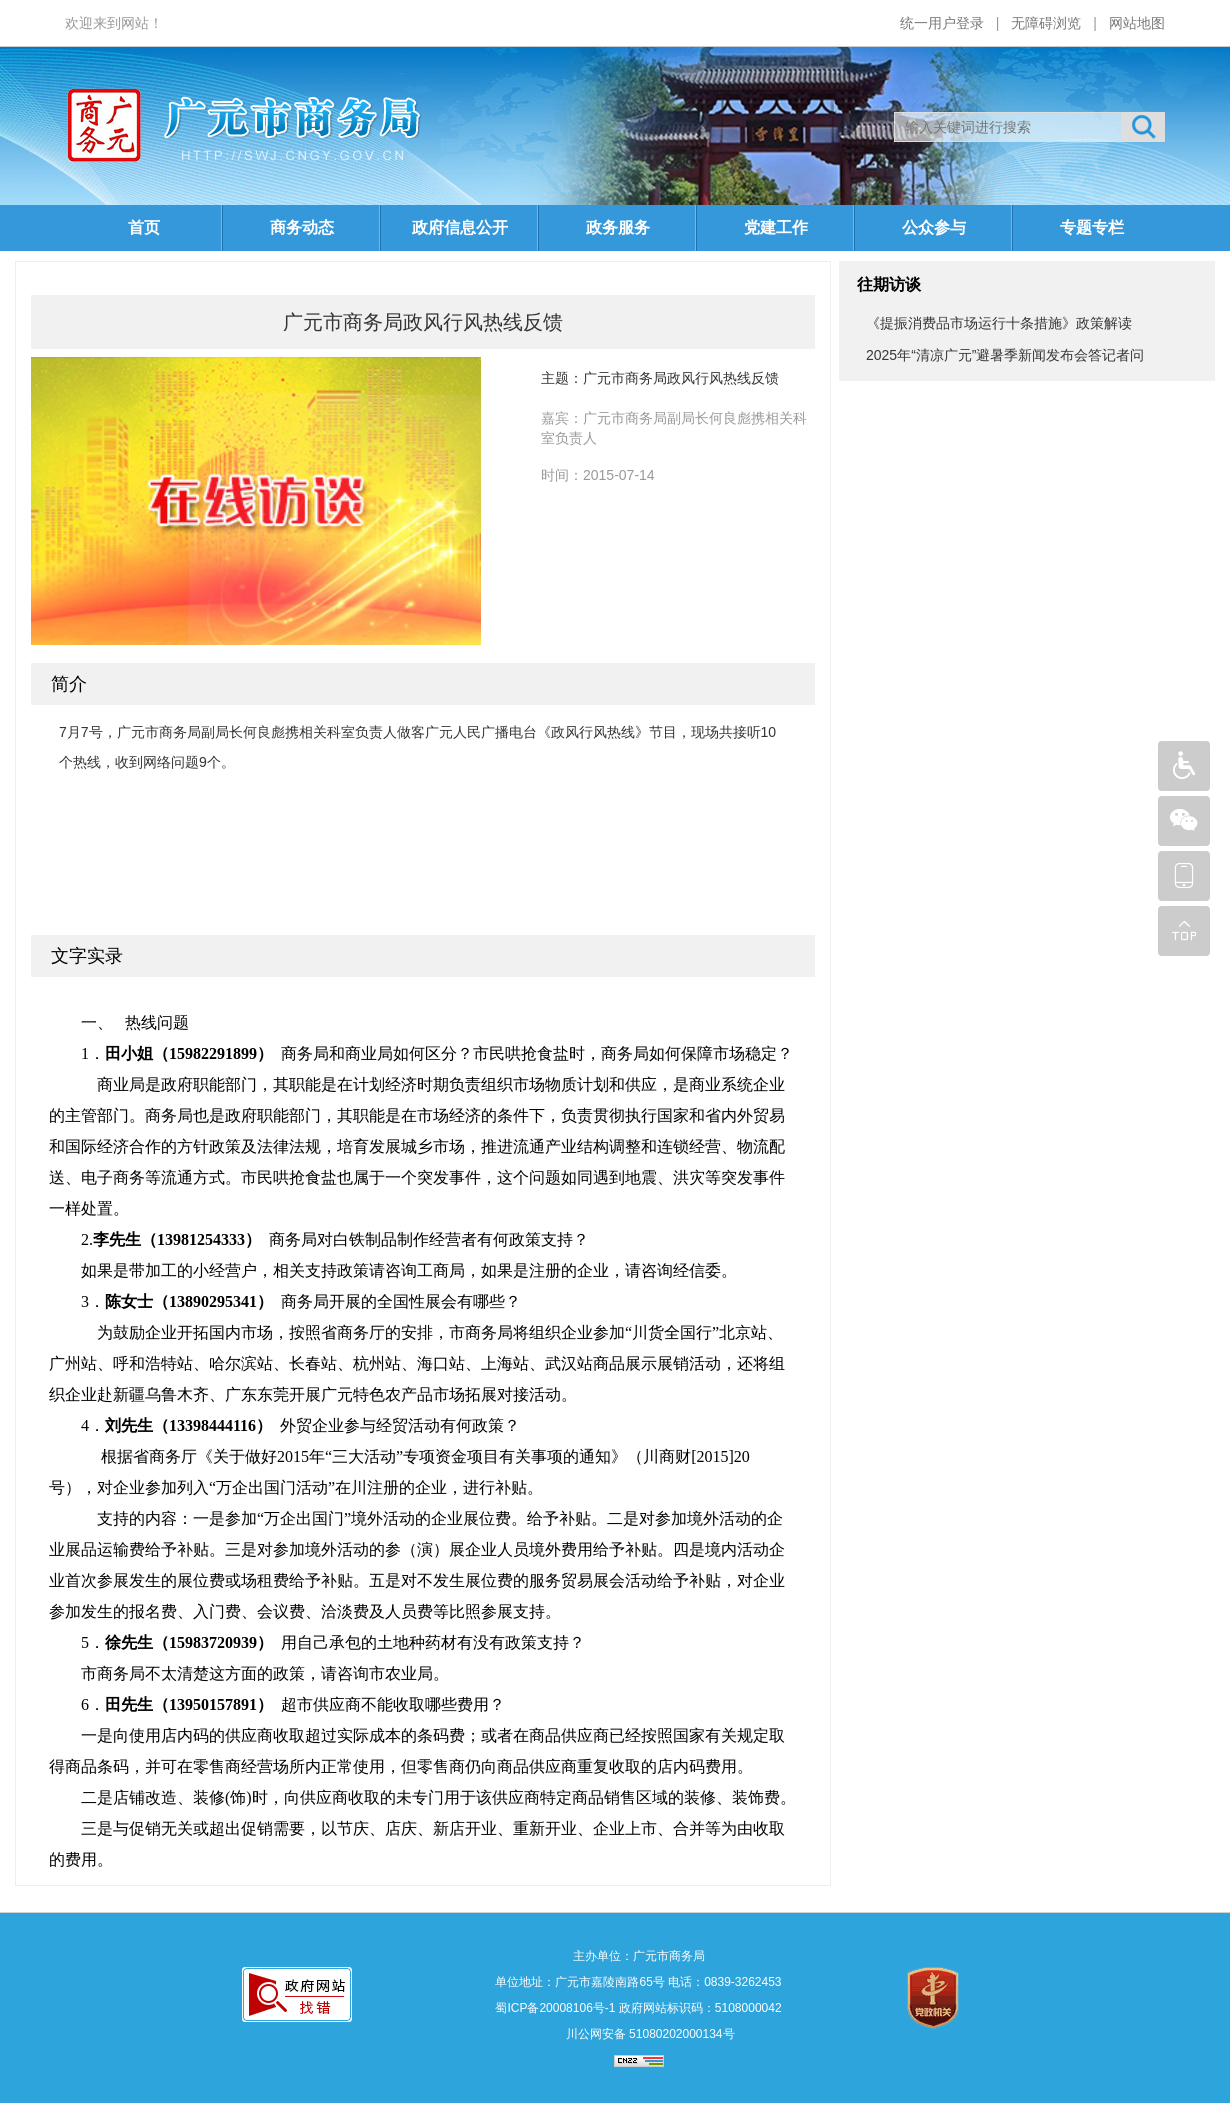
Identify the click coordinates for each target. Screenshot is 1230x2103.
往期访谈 (889, 284)
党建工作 (776, 227)
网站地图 (1137, 23)
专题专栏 (1092, 227)
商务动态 (302, 227)
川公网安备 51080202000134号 (648, 2034)
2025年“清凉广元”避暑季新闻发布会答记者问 (1005, 355)
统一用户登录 (942, 23)
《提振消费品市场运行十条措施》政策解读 (999, 323)
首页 (144, 227)
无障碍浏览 (1046, 23)
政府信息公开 (460, 227)
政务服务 (618, 227)
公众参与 (934, 227)
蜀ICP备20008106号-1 (555, 2008)
